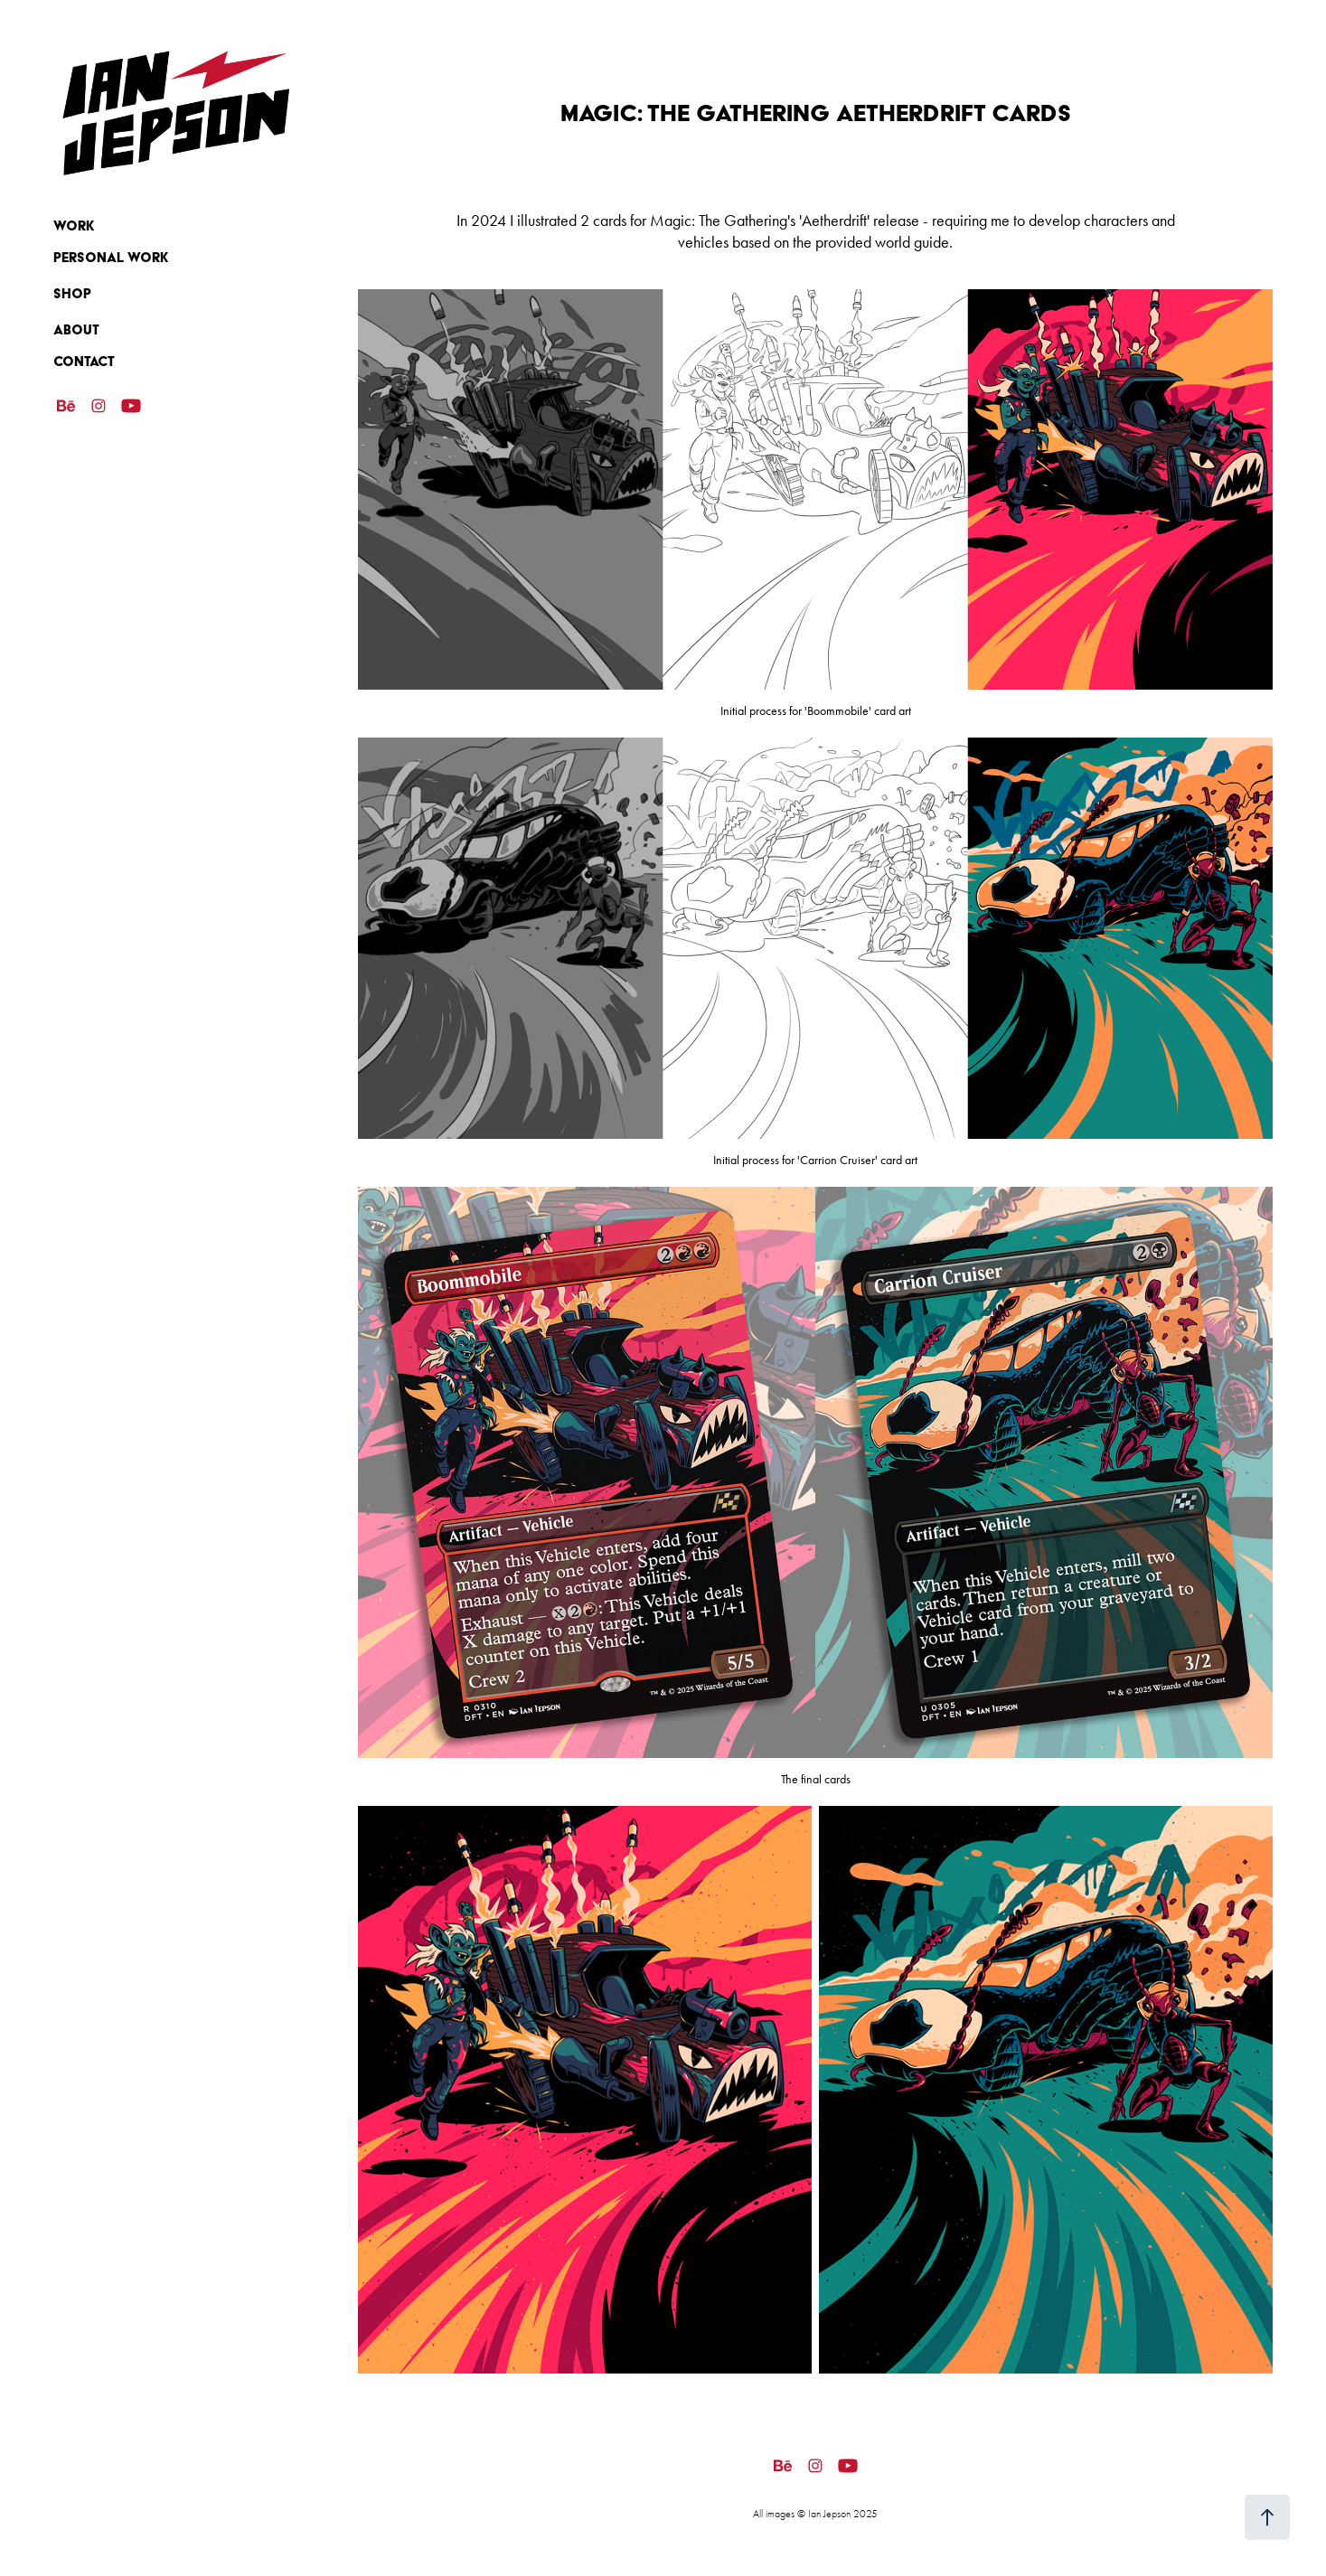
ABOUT (76, 330)
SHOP (72, 294)
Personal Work (110, 257)
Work (73, 226)
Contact (84, 361)
